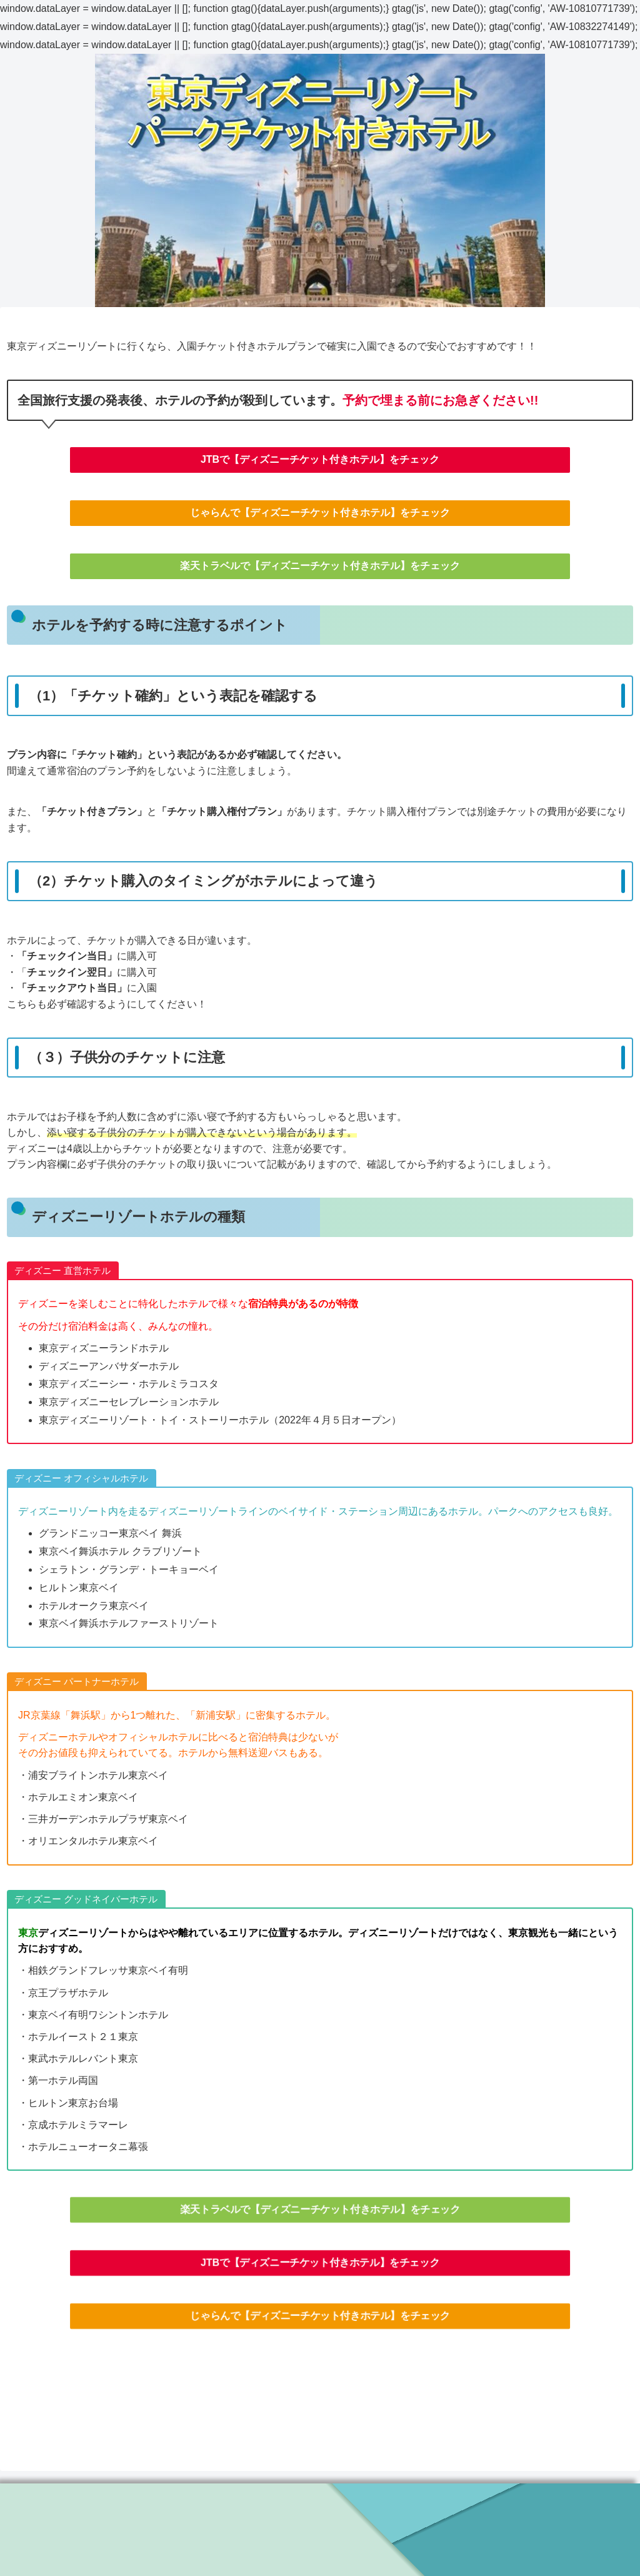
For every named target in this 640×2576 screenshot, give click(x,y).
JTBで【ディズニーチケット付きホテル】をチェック (320, 459)
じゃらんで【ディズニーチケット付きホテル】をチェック (320, 512)
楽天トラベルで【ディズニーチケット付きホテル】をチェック (320, 565)
